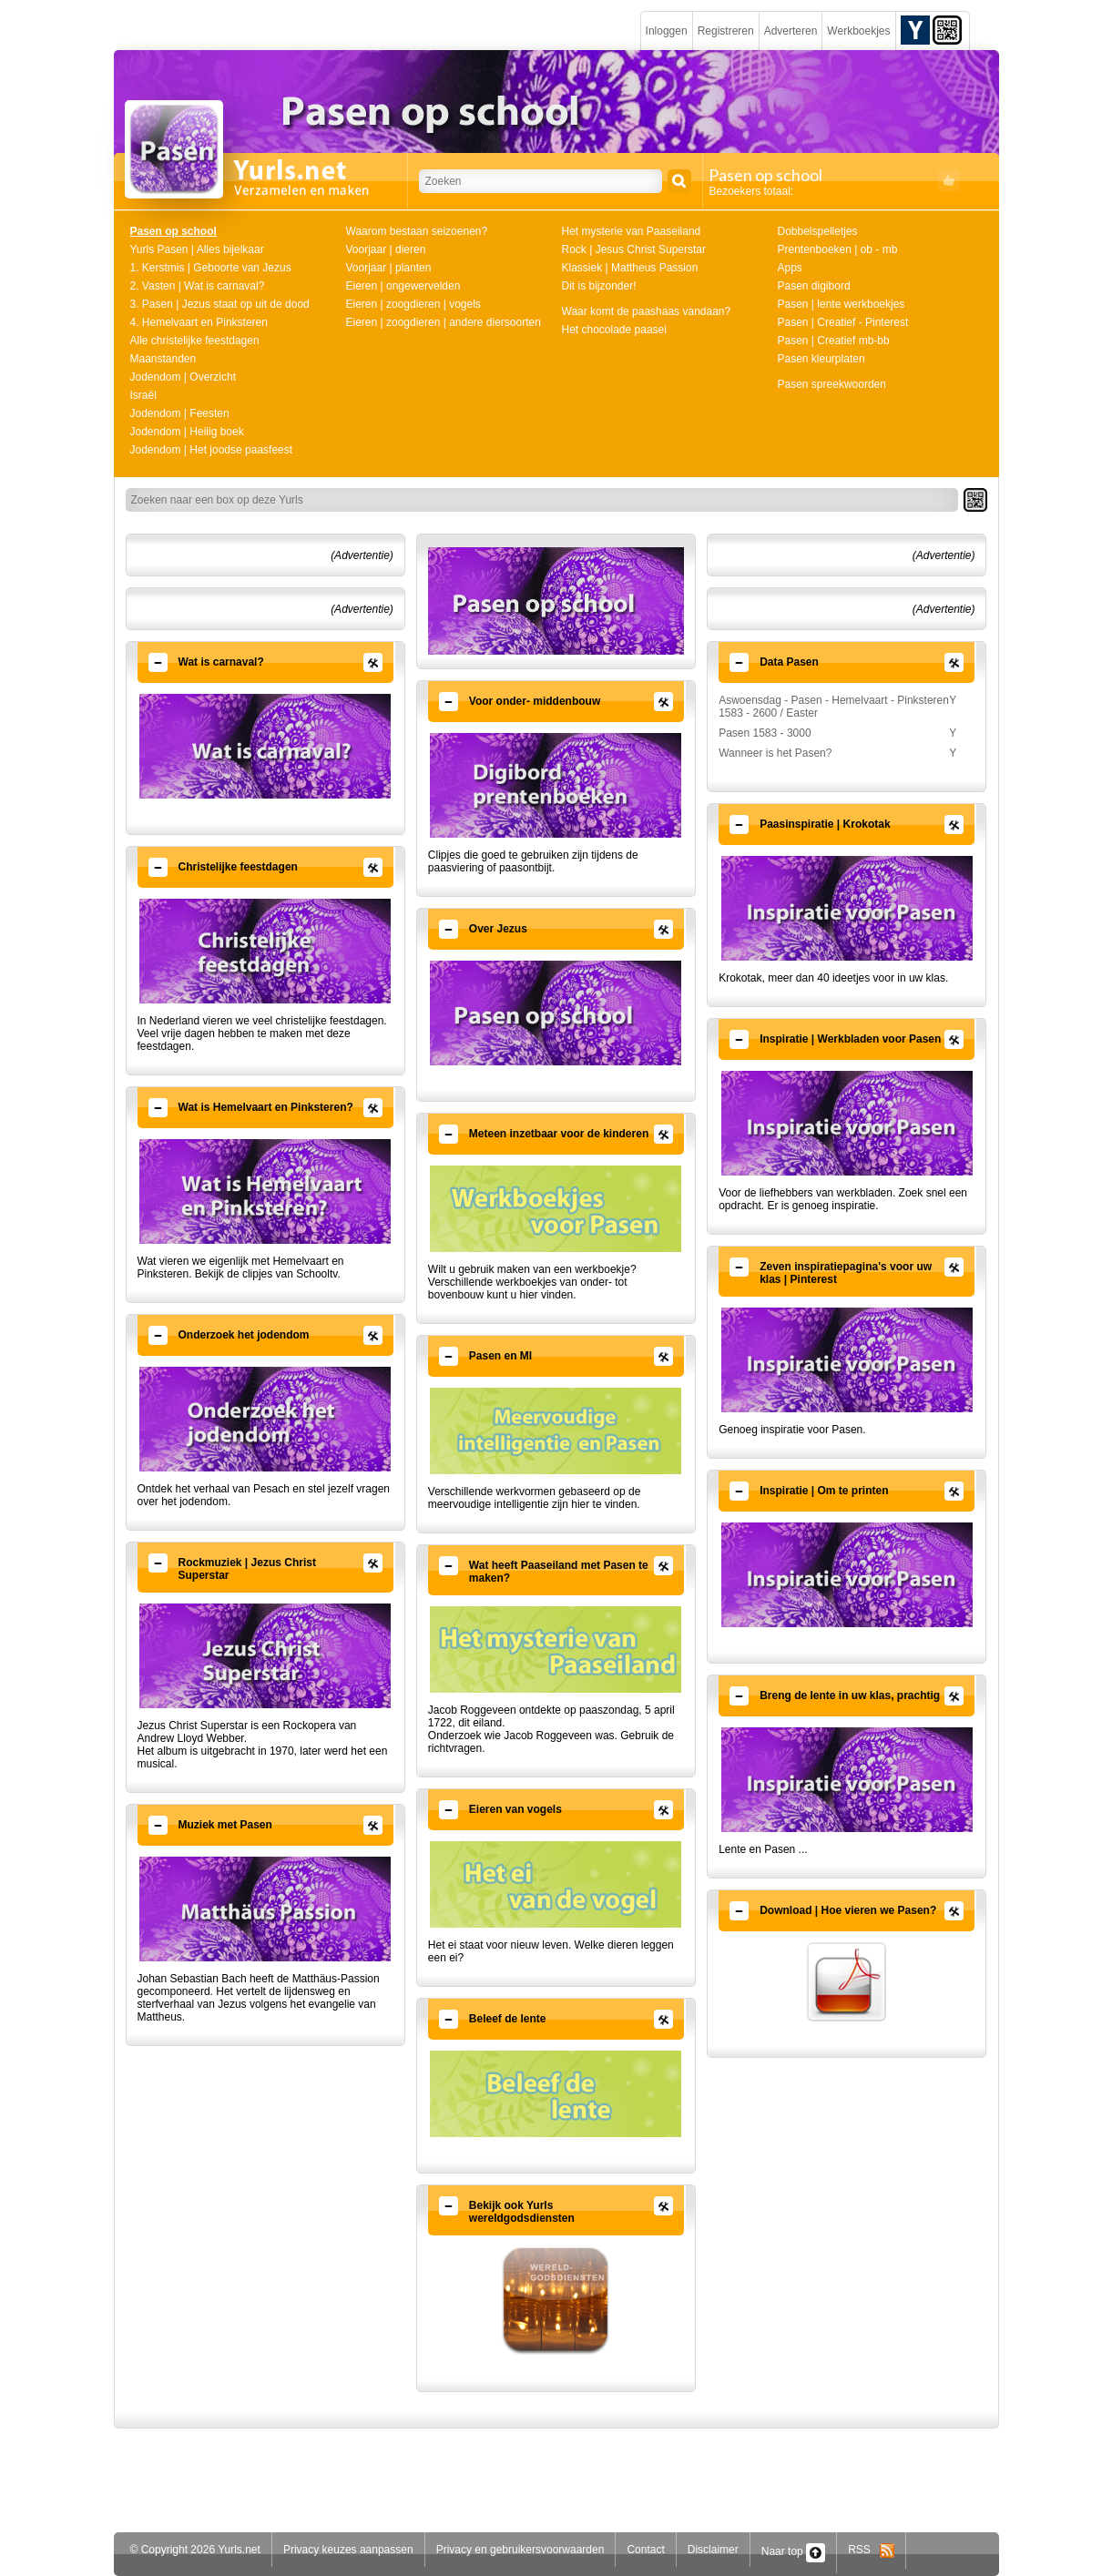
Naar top (793, 2551)
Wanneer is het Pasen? (775, 753)
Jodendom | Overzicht (183, 377)
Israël (143, 395)
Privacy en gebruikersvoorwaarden (520, 2549)
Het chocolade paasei (614, 329)
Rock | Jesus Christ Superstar (634, 249)
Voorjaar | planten (389, 267)
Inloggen (667, 31)
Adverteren (791, 31)
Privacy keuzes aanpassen (348, 2549)
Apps (790, 267)
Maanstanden (163, 358)
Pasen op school (173, 231)
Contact (645, 2549)
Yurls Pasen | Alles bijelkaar (197, 249)
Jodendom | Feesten (180, 413)
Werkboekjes (858, 31)
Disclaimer (713, 2549)
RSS (871, 2549)
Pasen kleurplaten (821, 358)
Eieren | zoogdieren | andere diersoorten (443, 322)
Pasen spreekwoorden (832, 384)
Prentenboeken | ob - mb (838, 249)
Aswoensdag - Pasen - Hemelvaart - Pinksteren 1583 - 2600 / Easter (834, 706)
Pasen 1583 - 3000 (765, 733)
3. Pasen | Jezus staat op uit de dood (220, 304)
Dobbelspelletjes (818, 231)
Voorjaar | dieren (386, 249)
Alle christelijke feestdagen (195, 340)
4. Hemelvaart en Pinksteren (199, 322)
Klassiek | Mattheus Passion (630, 267)
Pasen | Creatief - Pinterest (843, 322)
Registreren (726, 31)
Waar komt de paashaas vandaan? (646, 311)
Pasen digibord (814, 286)
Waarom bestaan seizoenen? (417, 231)
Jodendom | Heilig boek (187, 431)
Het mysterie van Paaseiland (631, 231)
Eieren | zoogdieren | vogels (413, 304)
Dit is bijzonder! (599, 286)
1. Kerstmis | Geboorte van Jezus (210, 267)
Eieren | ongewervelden (403, 286)
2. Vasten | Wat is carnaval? (197, 286)
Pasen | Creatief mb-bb (834, 340)
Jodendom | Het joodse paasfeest (211, 449)
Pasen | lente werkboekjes (841, 304)
